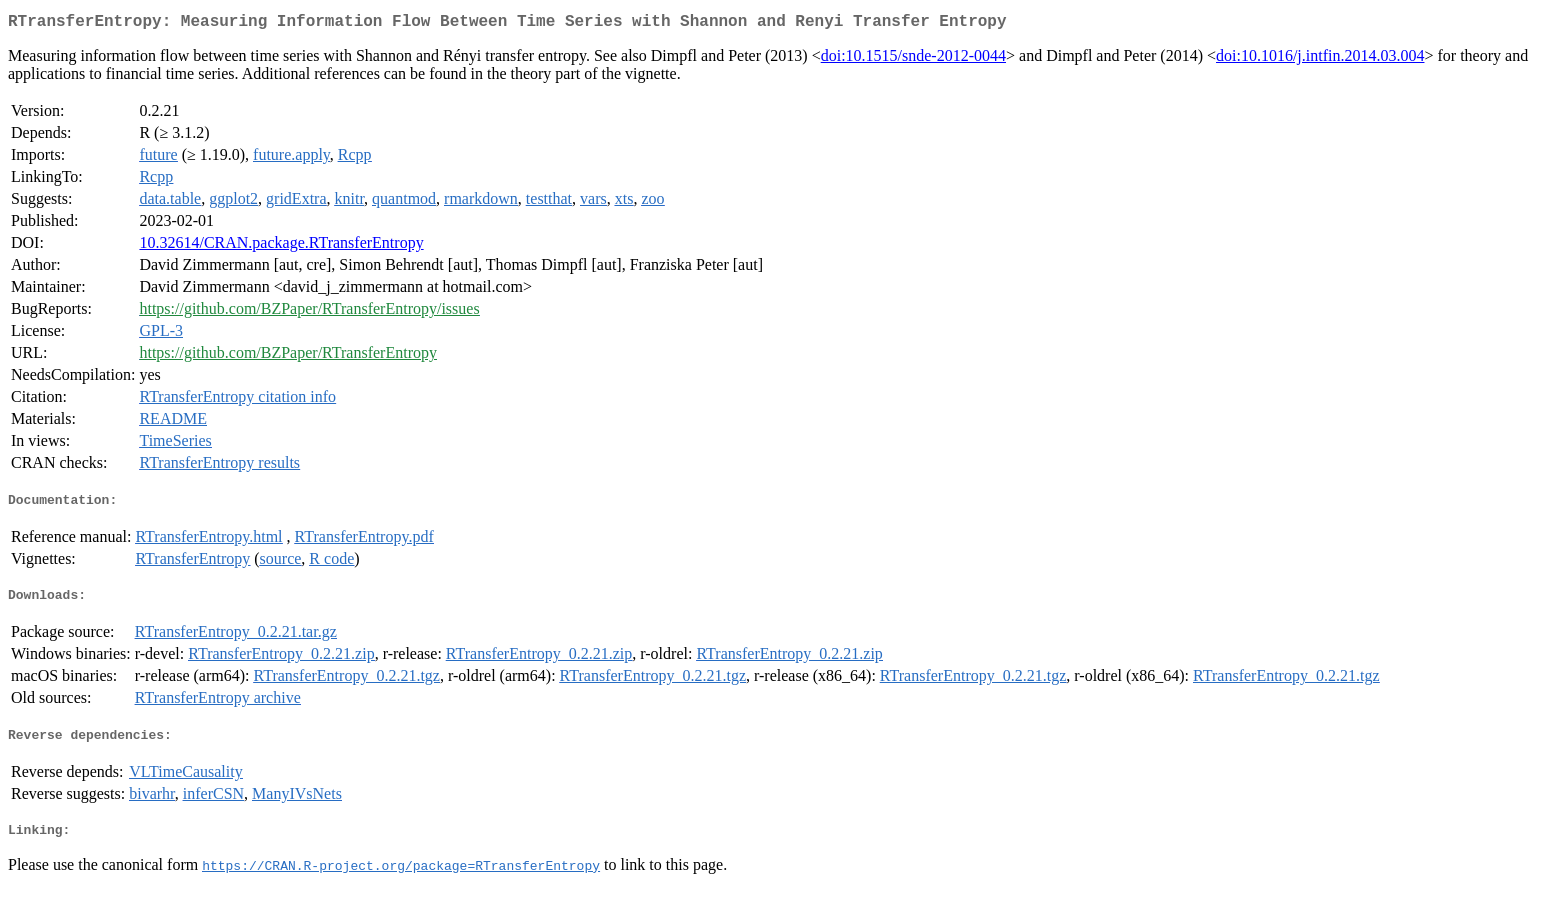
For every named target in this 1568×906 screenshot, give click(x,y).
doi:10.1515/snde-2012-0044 (913, 59)
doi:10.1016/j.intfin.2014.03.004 (1320, 59)
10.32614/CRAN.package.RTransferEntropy (281, 246)
